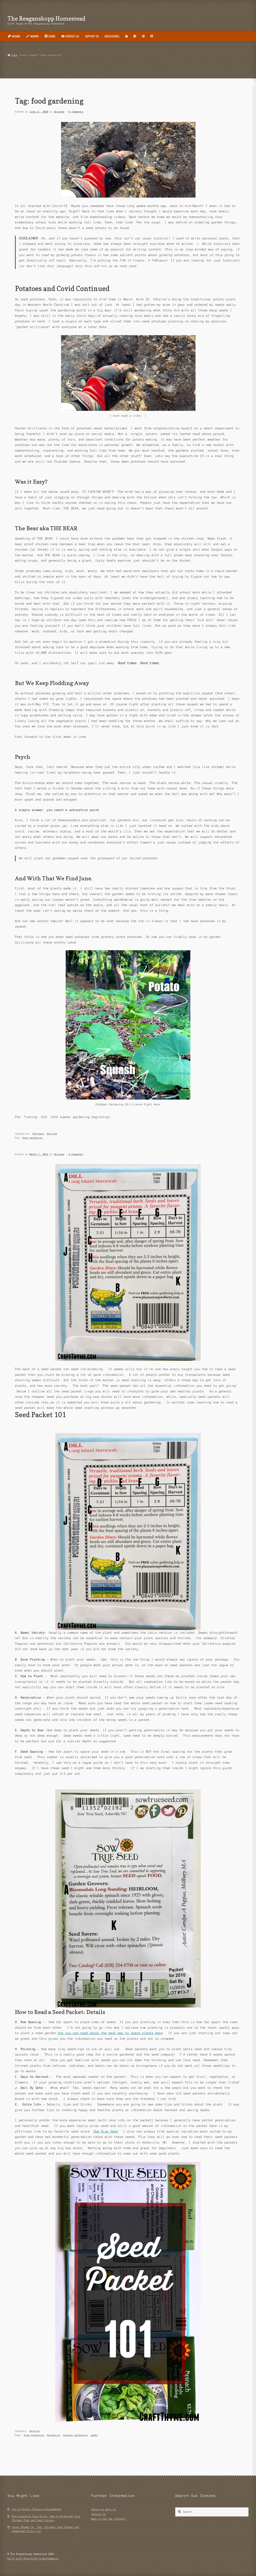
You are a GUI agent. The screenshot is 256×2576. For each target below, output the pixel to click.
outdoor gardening (75, 2435)
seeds (94, 2435)
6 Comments (76, 1154)
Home (14, 55)
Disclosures (112, 36)
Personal (38, 1133)
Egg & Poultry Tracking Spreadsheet (37, 2509)
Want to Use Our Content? (108, 2519)
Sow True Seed (106, 2131)
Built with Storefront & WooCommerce (32, 2558)
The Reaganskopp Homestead (46, 18)
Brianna (59, 111)
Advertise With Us (103, 2509)
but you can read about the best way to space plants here (110, 2033)
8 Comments (76, 111)
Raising (52, 1133)
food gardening (32, 1138)
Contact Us (98, 2514)
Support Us (92, 36)
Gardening (53, 2435)
